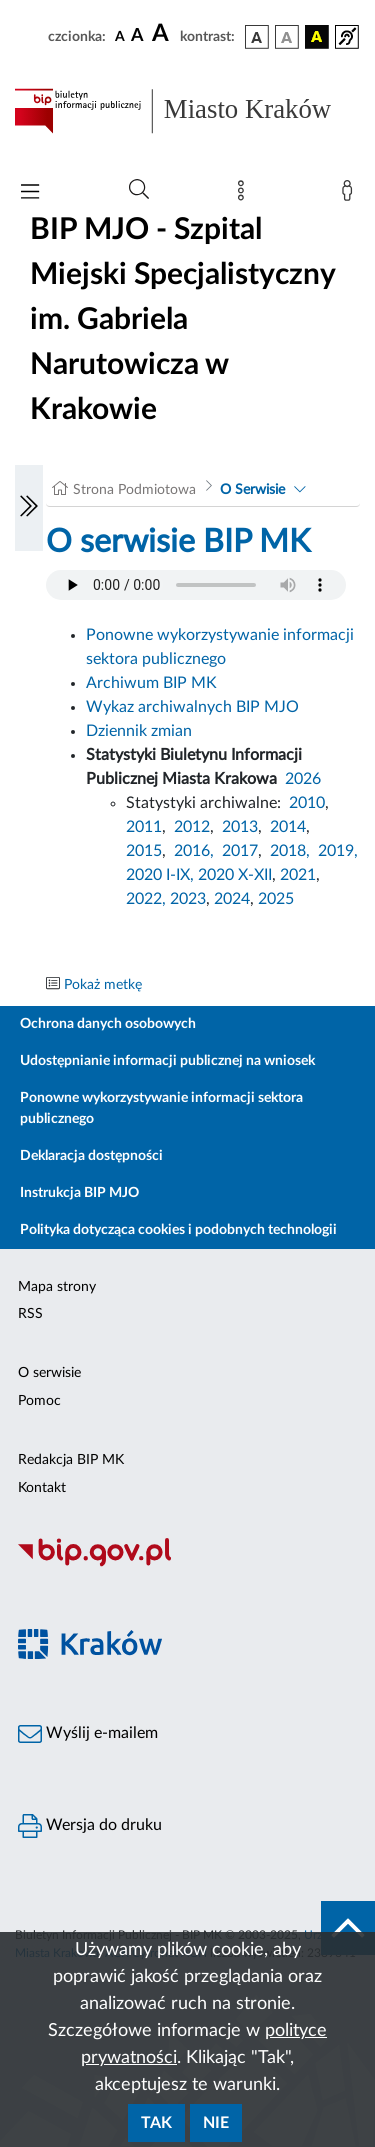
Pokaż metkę (103, 985)
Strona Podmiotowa (134, 490)
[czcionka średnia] (137, 36)
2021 (298, 875)
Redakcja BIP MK (71, 1460)
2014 (288, 827)
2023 (188, 899)
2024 (232, 899)
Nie (216, 2123)
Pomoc (39, 1401)
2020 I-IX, (160, 875)
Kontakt (42, 1488)
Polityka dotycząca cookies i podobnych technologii (178, 1230)
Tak (156, 2123)
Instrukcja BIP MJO (79, 1193)
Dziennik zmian (139, 731)
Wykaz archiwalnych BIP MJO (192, 707)
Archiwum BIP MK (151, 683)
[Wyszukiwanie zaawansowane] (139, 190)
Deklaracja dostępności (91, 1156)
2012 (192, 827)
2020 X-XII (235, 875)
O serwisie (49, 1373)
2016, (194, 851)
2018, (290, 851)
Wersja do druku (90, 1826)
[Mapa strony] (245, 195)
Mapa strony (57, 1287)
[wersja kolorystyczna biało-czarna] (287, 37)
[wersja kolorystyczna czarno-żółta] (317, 37)
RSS (30, 1314)
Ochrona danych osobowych (108, 1024)
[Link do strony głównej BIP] (187, 111)
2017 (240, 851)
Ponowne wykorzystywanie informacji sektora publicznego (161, 1108)
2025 (276, 899)
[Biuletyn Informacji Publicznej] (187, 1564)
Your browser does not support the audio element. (196, 585)
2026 (303, 779)
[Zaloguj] (351, 195)
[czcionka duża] (163, 34)
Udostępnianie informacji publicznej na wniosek (167, 1061)
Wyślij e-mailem (88, 1734)
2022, (148, 899)
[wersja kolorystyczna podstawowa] (257, 37)
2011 (144, 827)
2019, (338, 851)
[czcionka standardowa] (120, 36)
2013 (240, 827)
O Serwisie (252, 490)
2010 (307, 803)
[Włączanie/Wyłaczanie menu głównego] (30, 193)
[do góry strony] (348, 1928)
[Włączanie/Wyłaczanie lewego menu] (29, 508)
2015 (144, 851)
